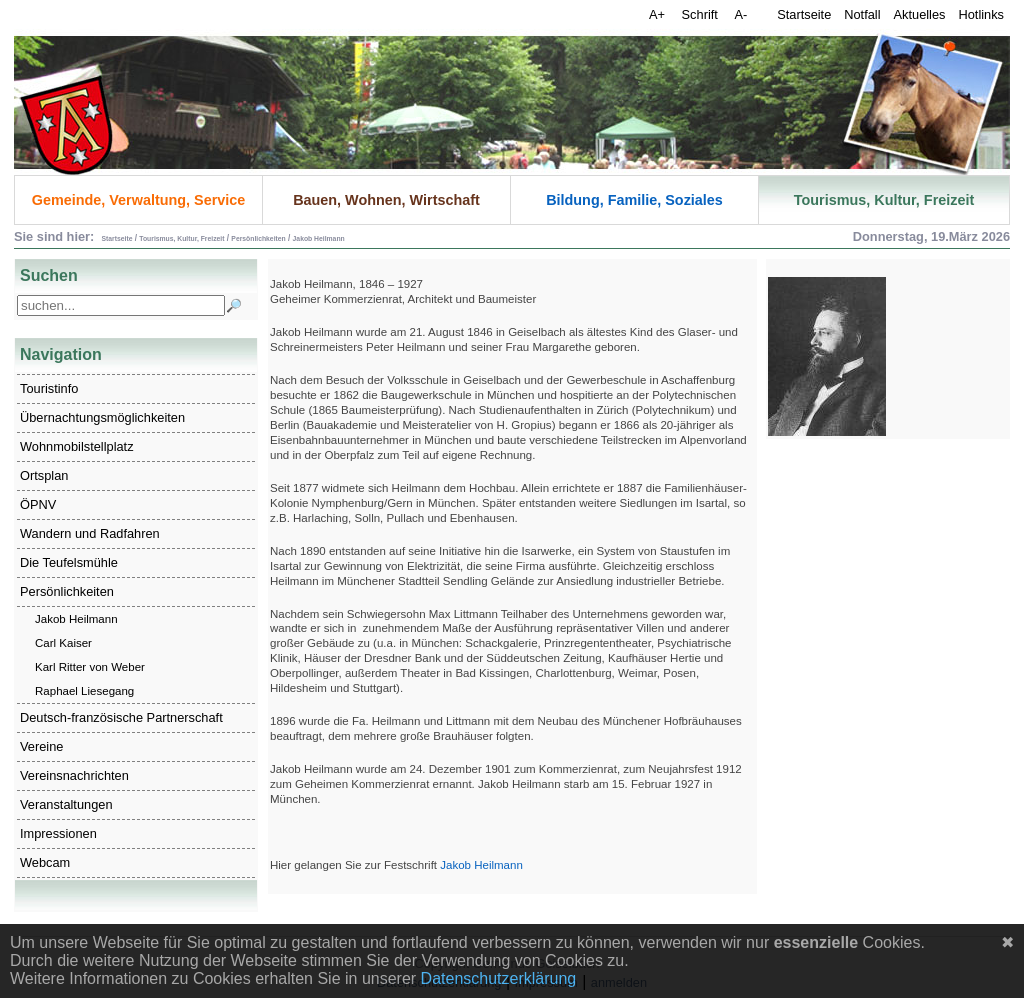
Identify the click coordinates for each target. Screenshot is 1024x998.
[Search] (121, 305)
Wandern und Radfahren (90, 533)
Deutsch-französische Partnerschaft (121, 717)
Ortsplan (44, 475)
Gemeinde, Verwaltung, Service (139, 200)
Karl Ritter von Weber (90, 667)
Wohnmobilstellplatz (77, 446)
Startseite (804, 14)
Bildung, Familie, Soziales (634, 200)
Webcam (45, 862)
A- (740, 14)
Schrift (702, 14)
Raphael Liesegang (84, 691)
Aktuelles (920, 14)
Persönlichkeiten (67, 591)
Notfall (862, 14)
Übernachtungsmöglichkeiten (102, 417)
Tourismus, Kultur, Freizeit (884, 200)
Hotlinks (981, 14)
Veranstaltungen (66, 804)
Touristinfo (49, 388)
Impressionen (58, 833)
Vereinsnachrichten (74, 775)
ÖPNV (38, 504)
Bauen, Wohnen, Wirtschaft (386, 200)
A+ (659, 14)
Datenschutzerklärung (499, 978)
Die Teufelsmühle (69, 562)
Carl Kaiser (63, 643)
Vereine (41, 746)
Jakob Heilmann (76, 619)
